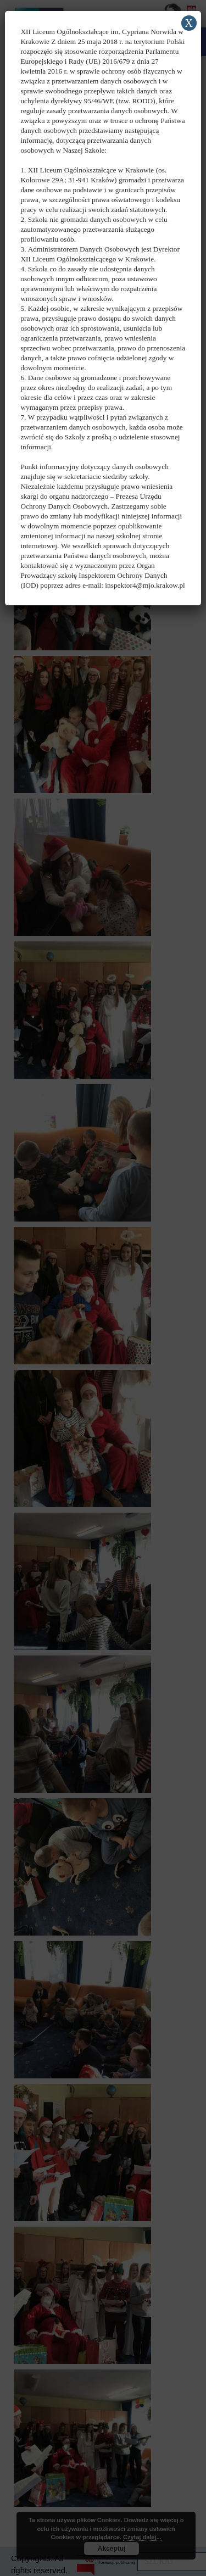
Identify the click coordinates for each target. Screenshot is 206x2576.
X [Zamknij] (188, 23)
